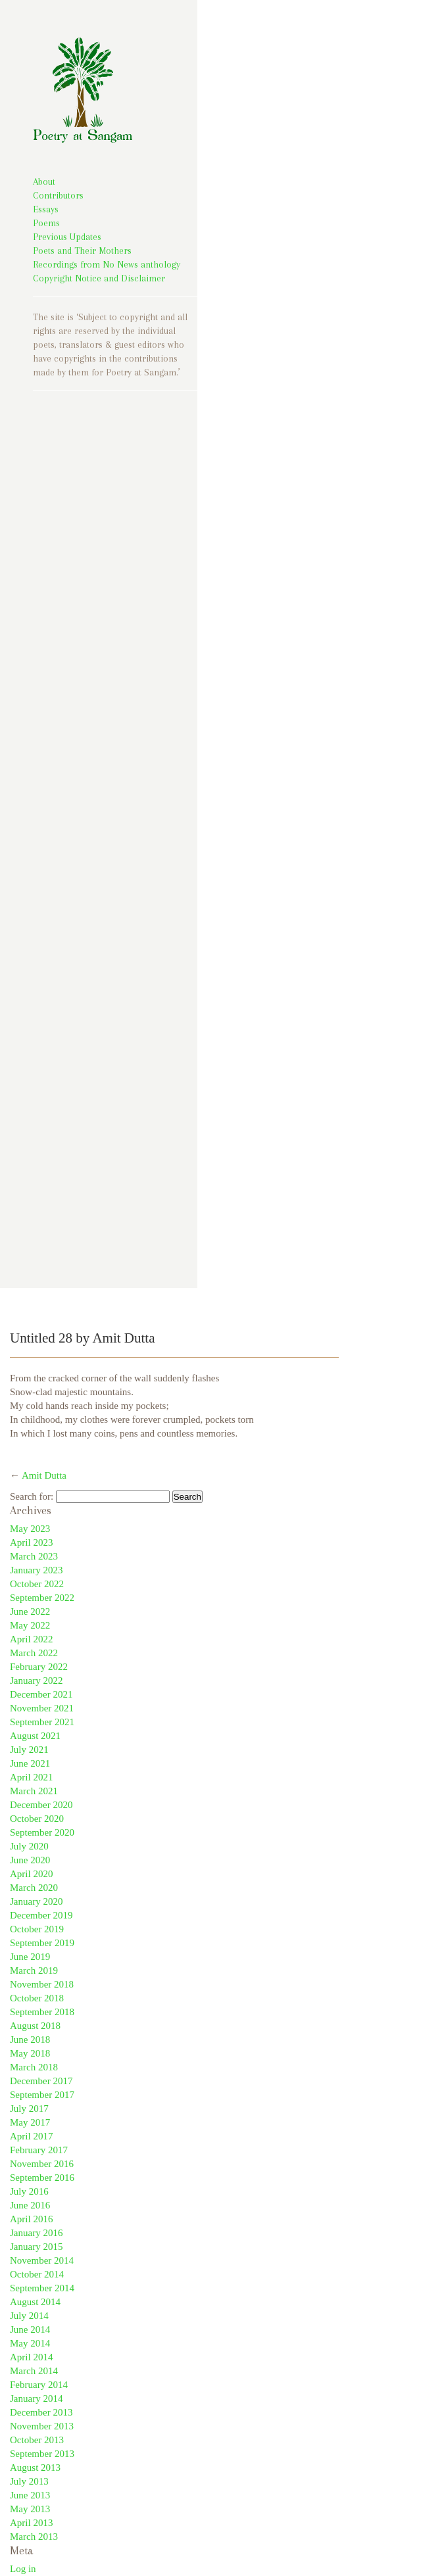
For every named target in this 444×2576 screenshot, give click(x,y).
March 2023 (34, 1556)
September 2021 (42, 1722)
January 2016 (36, 2233)
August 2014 (35, 2302)
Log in (23, 2569)
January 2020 (36, 1901)
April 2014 (31, 2357)
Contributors (58, 195)
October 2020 (37, 1818)
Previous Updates (67, 236)
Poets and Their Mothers (82, 250)
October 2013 (37, 2440)
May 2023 (30, 1528)
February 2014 (39, 2384)
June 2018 (30, 2039)
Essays (46, 209)
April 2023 (31, 1542)
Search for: (31, 1496)
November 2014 (42, 2260)
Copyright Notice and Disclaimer (99, 278)
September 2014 (42, 2288)
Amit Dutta (44, 1475)
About (44, 181)
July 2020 (29, 1846)
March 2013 (34, 2536)
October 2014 (37, 2274)
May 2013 (30, 2509)
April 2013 (31, 2522)
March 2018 (34, 2067)
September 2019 (42, 1943)
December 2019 (41, 1915)
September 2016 (42, 2177)
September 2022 (42, 1597)
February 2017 (39, 2150)
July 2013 (29, 2481)
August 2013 (35, 2467)
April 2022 (31, 1639)
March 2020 (34, 1887)
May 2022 (30, 1625)
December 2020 (41, 1805)
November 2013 (42, 2426)
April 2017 (31, 2136)
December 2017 (41, 2081)
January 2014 (36, 2398)
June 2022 (30, 1611)
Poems (46, 223)
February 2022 (39, 1666)
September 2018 (42, 2012)
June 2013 (30, 2495)
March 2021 (34, 1791)
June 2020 (30, 1860)
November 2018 (42, 1984)
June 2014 (30, 2329)
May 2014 (30, 2343)
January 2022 (36, 1680)
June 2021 (30, 1763)
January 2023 (36, 1570)
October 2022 (37, 1584)
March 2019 (34, 1970)
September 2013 (42, 2453)
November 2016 (42, 2164)
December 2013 (41, 2412)
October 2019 (37, 1929)
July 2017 (29, 2108)
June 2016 (30, 2205)
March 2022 (34, 1653)
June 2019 (30, 1956)
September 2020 (42, 1832)
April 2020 (31, 1874)
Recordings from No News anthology (106, 264)
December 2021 (41, 1694)
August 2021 (35, 1735)
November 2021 (42, 1708)
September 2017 (42, 2094)
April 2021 (31, 1777)
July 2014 (29, 2315)
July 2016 (29, 2191)
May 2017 (30, 2122)
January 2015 (36, 2246)
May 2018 (30, 2053)
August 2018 (35, 2025)
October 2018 (37, 1998)
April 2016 (31, 2219)
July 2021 (29, 1749)
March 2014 (34, 2371)
